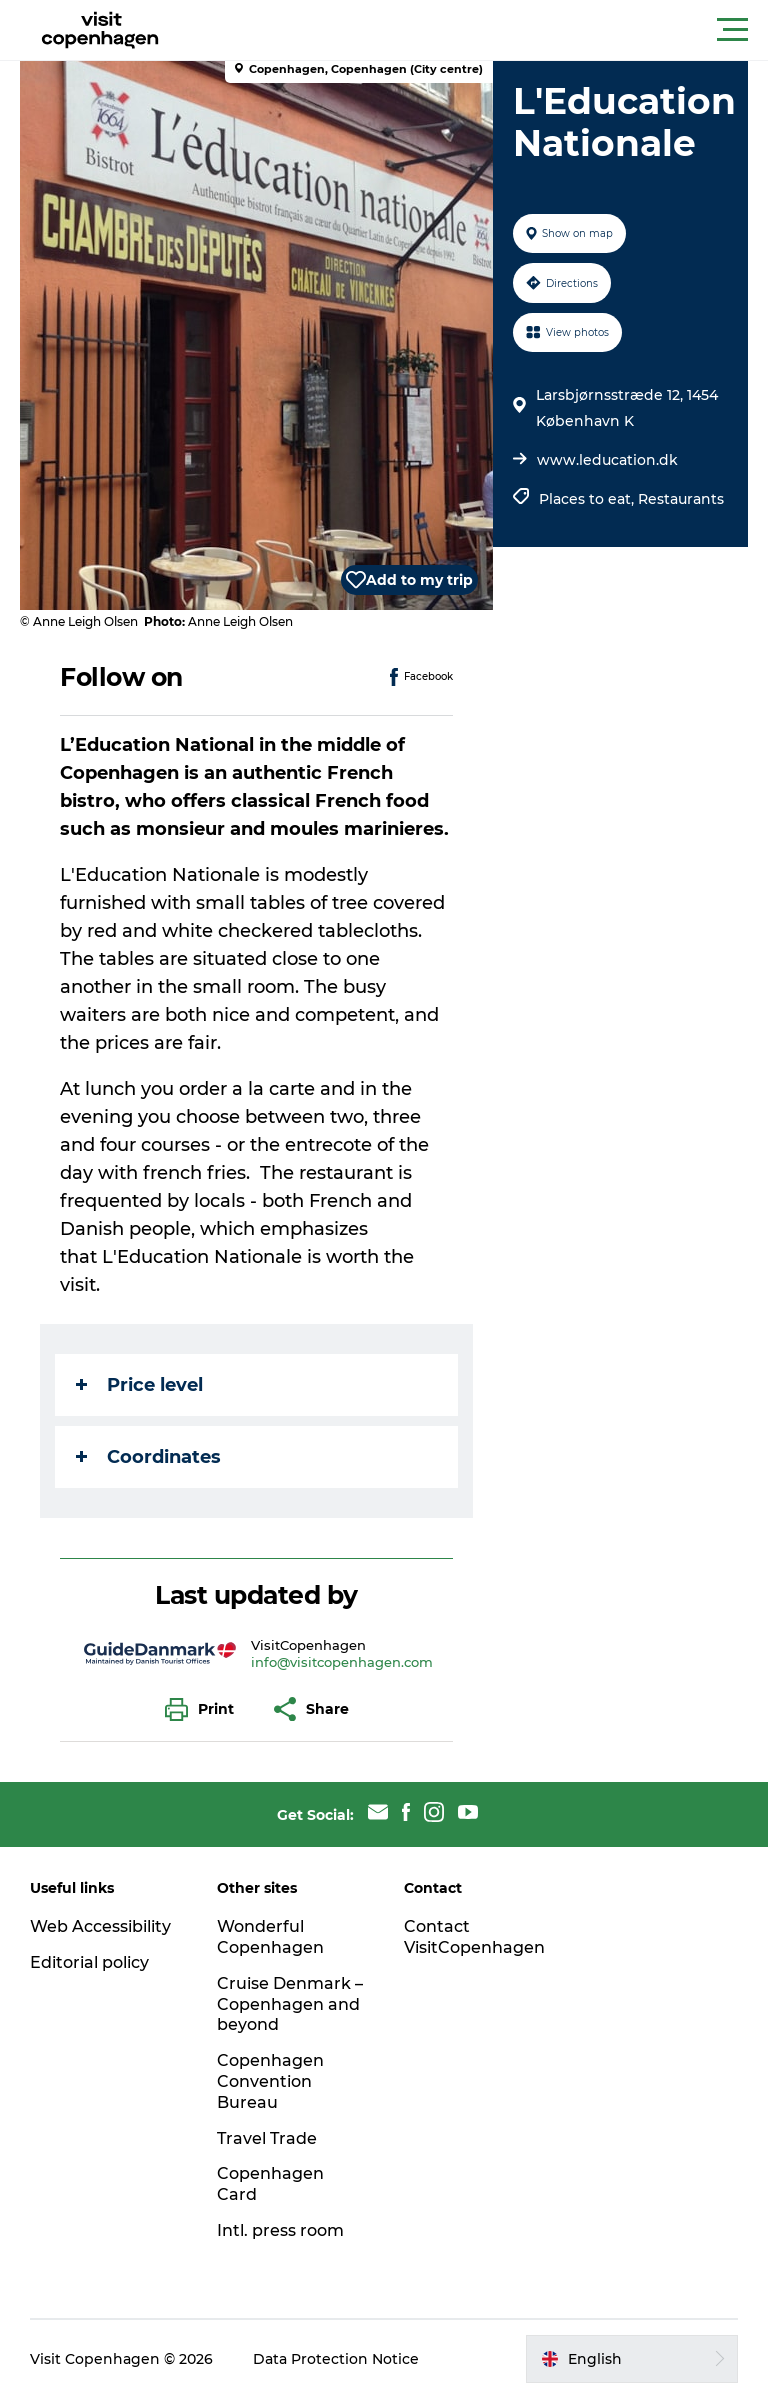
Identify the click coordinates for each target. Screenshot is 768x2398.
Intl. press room (280, 2230)
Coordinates (148, 1457)
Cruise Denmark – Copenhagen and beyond (290, 2004)
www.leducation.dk (607, 460)
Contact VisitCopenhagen (474, 1937)
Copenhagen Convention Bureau (270, 2081)
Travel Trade (267, 2138)
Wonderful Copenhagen (270, 1937)
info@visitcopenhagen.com (342, 1662)
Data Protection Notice (336, 2359)
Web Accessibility (100, 1926)
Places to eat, (588, 499)
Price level (139, 1385)
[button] (474, 30)
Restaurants (681, 499)
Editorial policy (89, 1962)
